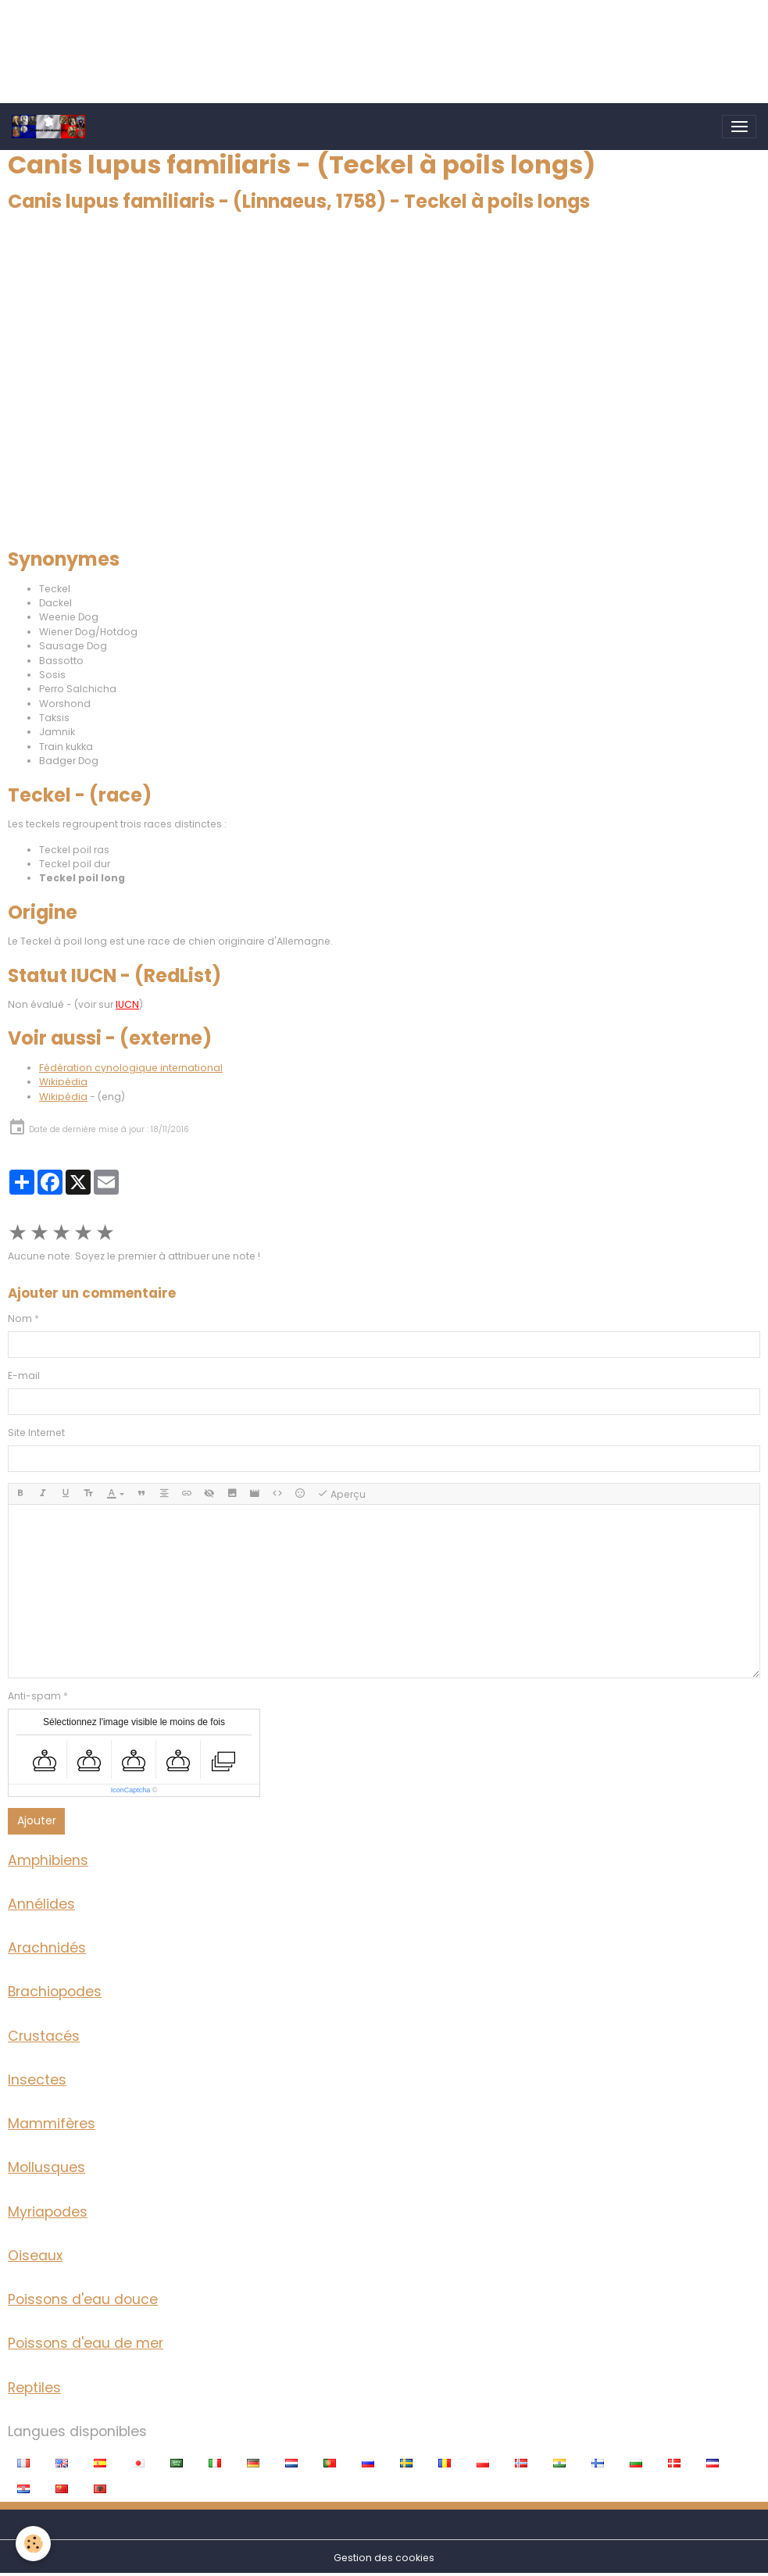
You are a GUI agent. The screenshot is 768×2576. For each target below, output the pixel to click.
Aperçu (341, 1494)
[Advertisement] (284, 35)
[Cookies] (33, 2543)
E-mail (24, 1375)
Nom (20, 1318)
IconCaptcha (131, 1790)
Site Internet (36, 1432)
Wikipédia (63, 1081)
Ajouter (36, 1820)
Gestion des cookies (384, 2557)
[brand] (51, 126)
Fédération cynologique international (131, 1067)
